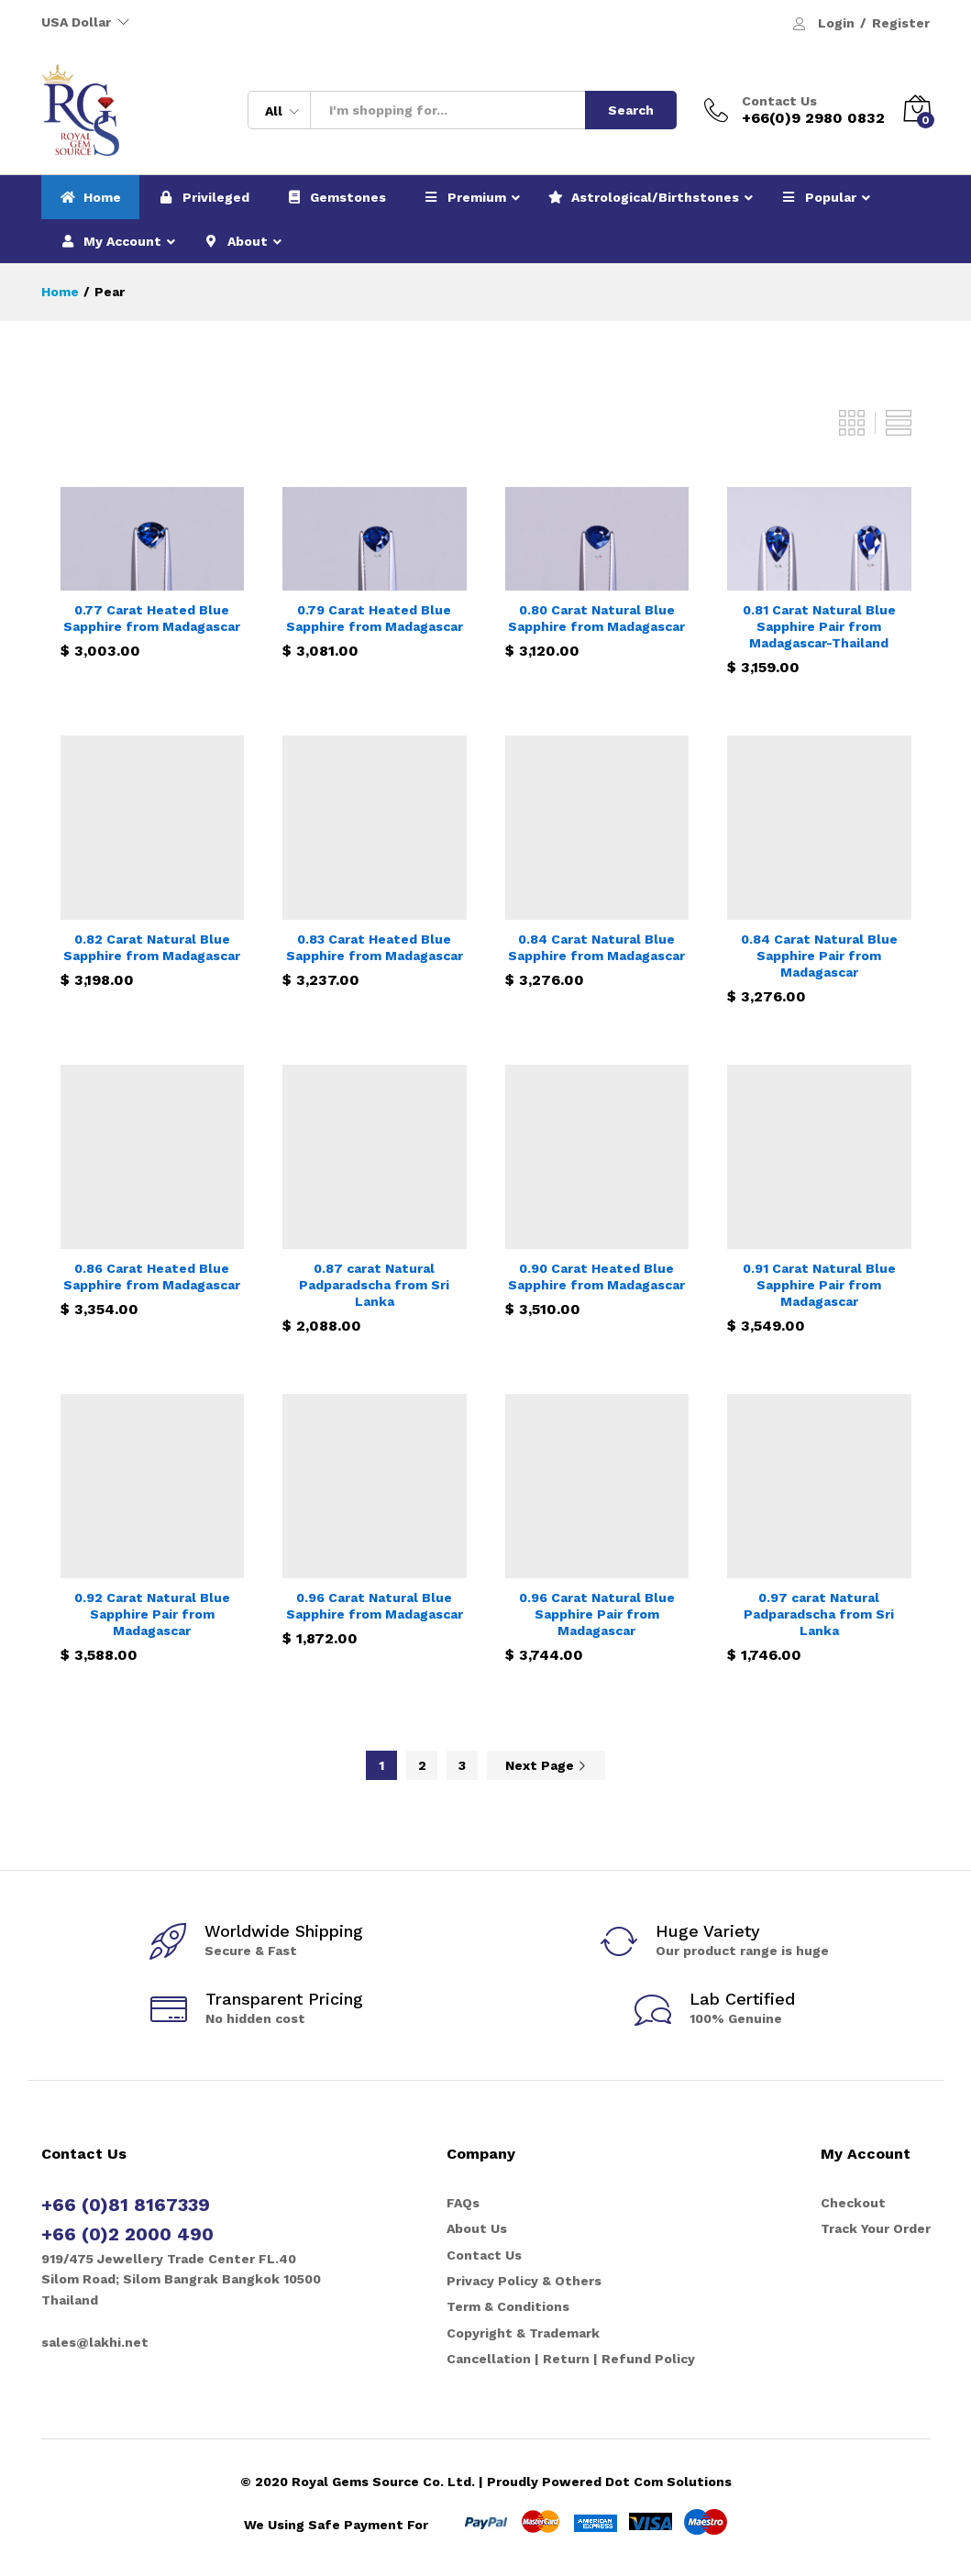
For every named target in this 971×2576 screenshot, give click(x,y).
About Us (477, 2228)
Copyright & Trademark (523, 2333)
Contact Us (779, 101)
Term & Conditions (508, 2306)
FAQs (463, 2202)
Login (836, 23)
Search (631, 110)
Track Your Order (876, 2228)
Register (901, 23)
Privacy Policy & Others (524, 2280)
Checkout (853, 2202)
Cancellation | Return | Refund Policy (571, 2358)
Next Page (546, 1765)
